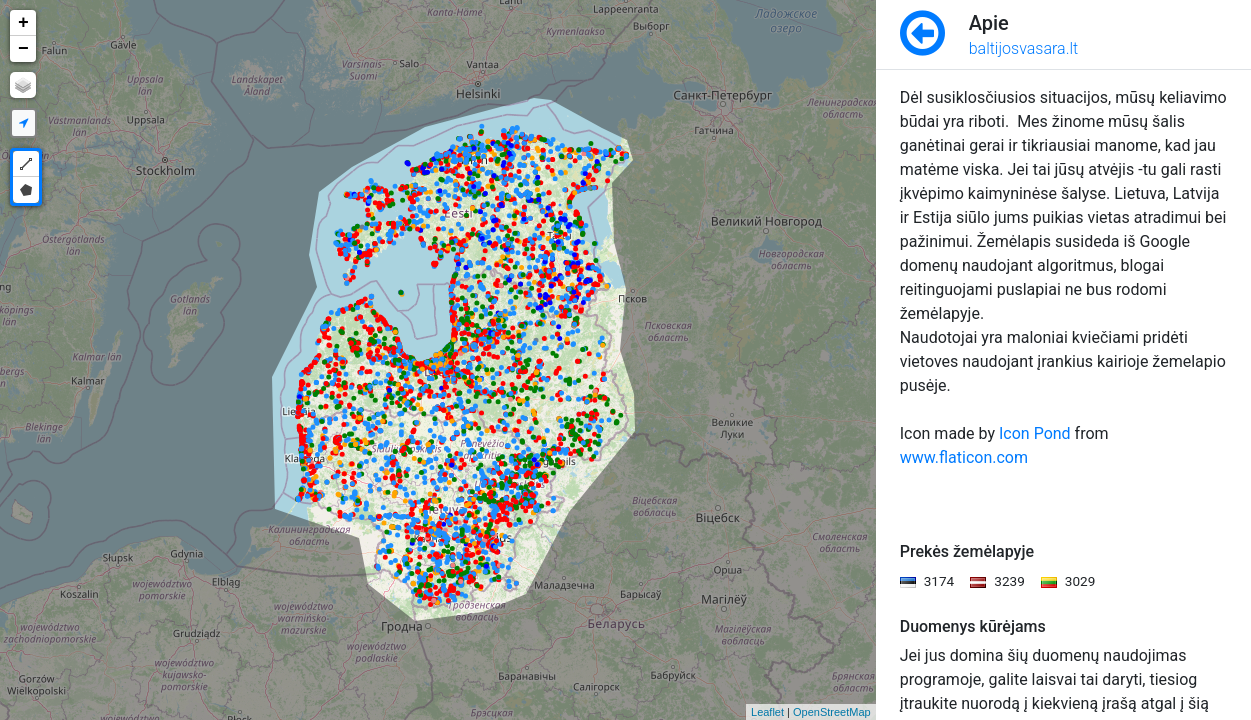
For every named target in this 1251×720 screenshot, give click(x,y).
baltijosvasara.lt (1024, 48)
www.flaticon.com (964, 457)
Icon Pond (1035, 433)
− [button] (23, 49)
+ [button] (23, 23)
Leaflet (767, 712)
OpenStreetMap (832, 712)
